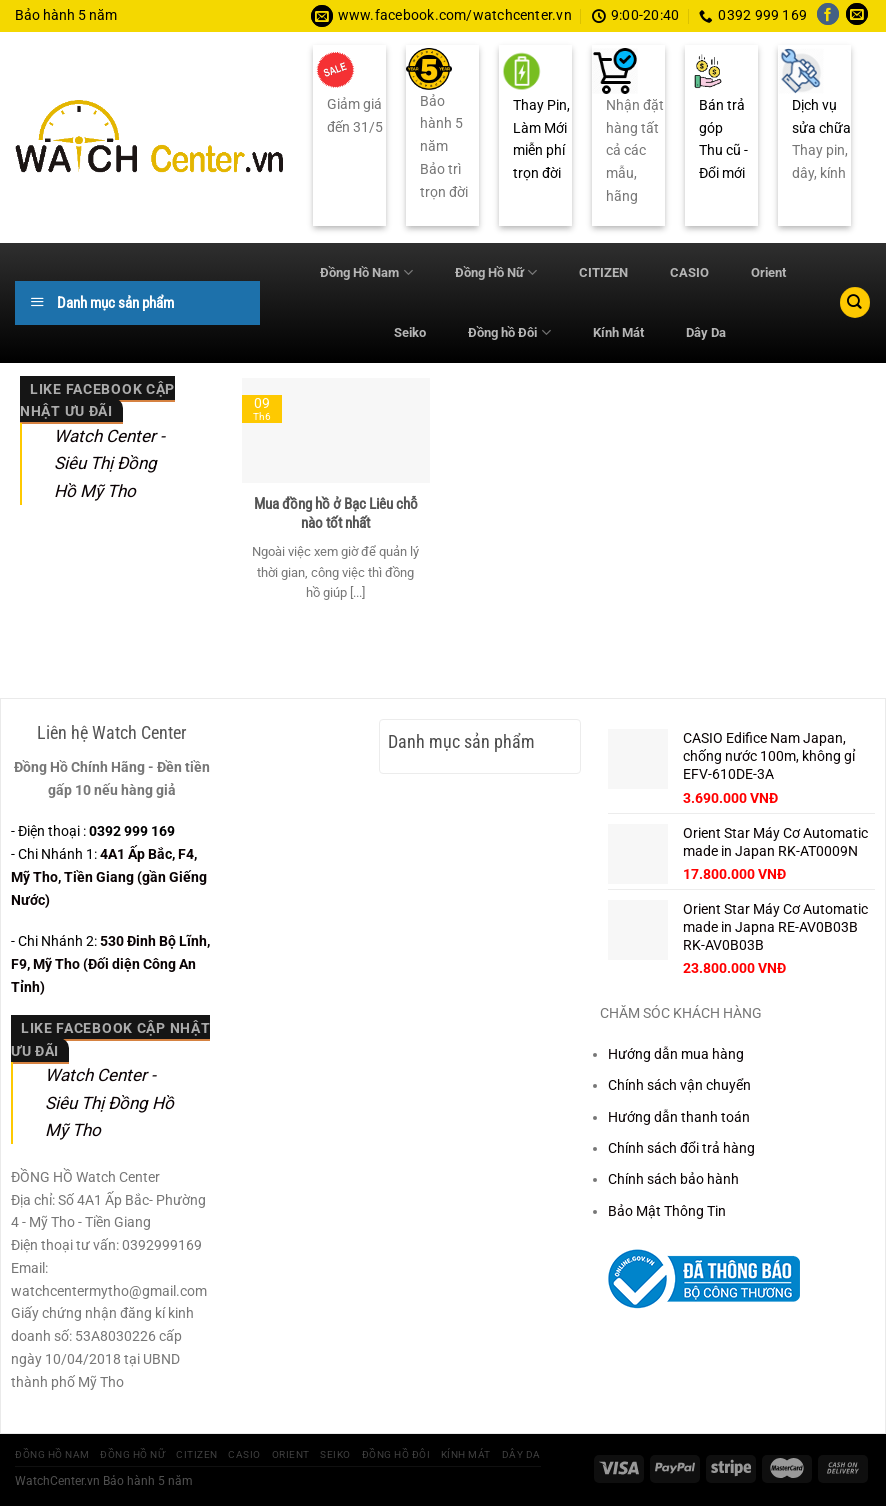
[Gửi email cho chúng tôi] (857, 16)
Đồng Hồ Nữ (496, 272)
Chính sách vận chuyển (679, 1085)
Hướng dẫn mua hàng (676, 1054)
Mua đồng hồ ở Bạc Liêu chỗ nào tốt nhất (336, 514)
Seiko (410, 332)
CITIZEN (603, 272)
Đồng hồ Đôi (509, 332)
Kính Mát (618, 332)
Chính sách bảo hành (673, 1179)
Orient (768, 272)
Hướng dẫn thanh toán (679, 1117)
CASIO (689, 272)
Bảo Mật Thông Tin (667, 1211)
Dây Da (706, 332)
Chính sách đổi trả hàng (681, 1148)
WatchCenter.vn (57, 1481)
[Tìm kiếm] (855, 302)
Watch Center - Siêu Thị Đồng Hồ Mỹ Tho (109, 463)
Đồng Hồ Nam (366, 272)
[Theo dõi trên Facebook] (828, 16)
